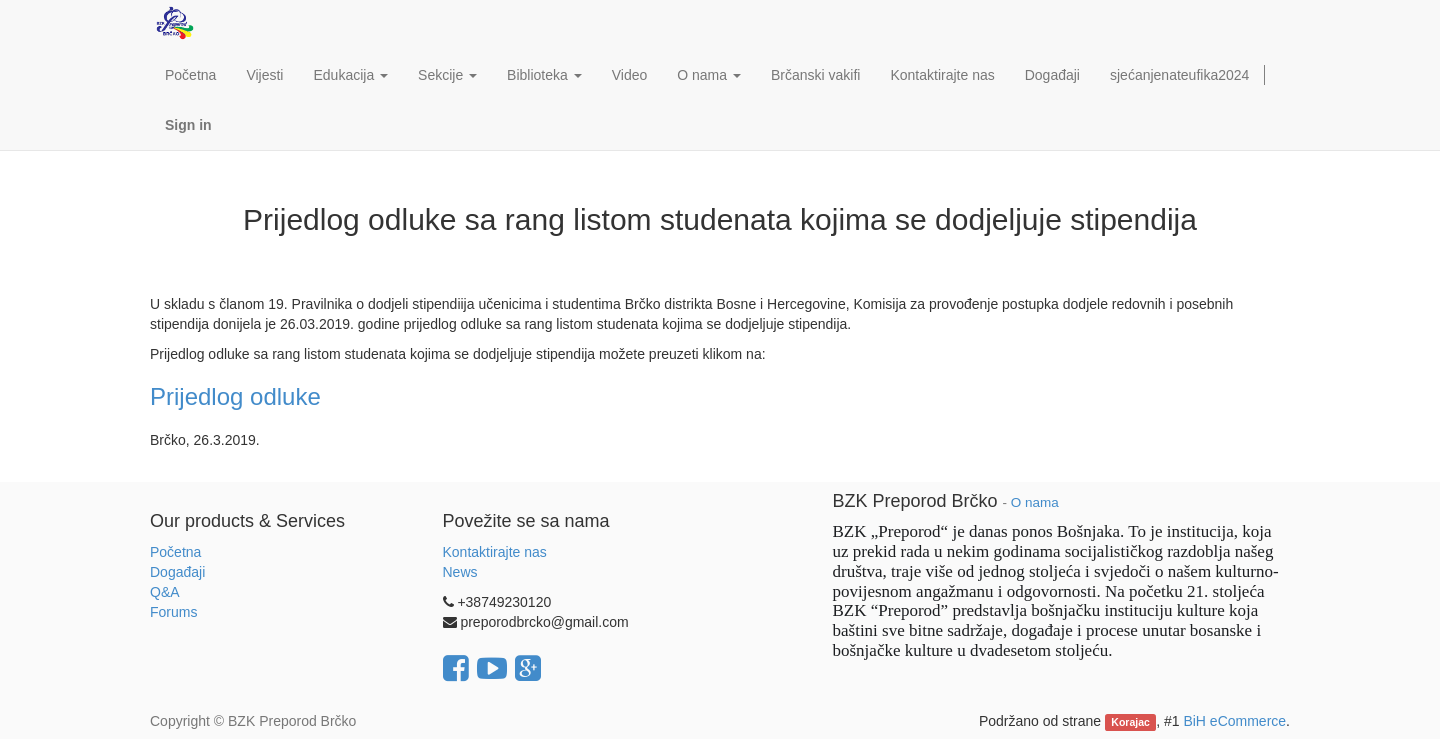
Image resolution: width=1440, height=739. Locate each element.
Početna (175, 552)
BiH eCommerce (1234, 721)
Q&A (165, 592)
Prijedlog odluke (235, 396)
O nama (1035, 502)
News (460, 572)
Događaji (177, 572)
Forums (173, 612)
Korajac (1130, 722)
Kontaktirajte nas (495, 552)
